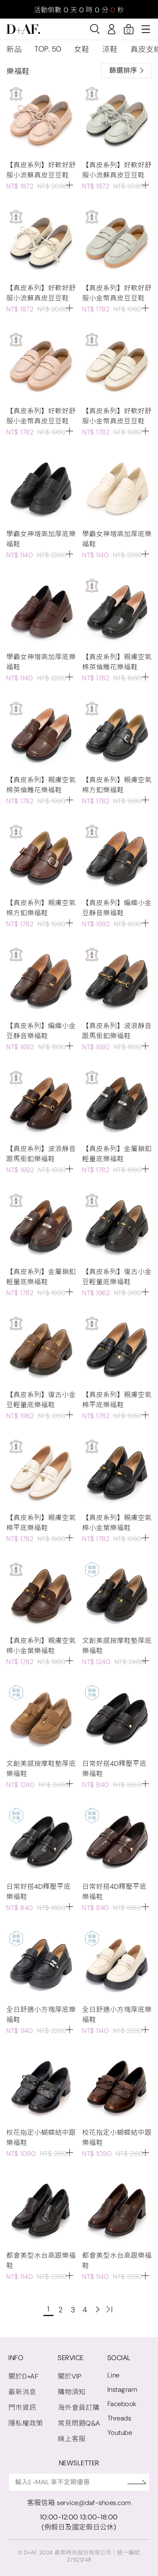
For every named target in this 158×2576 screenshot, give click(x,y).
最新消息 (22, 2392)
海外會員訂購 (78, 2407)
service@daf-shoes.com (94, 2502)
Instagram (122, 2389)
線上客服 (72, 2438)
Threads (119, 2418)
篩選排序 (126, 70)
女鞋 (82, 49)
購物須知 (72, 2392)
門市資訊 (22, 2407)
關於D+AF (23, 2376)
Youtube (119, 2432)
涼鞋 (110, 49)
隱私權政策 (25, 2423)
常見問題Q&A (79, 2423)
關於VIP (70, 2376)
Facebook (122, 2403)
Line (113, 2375)
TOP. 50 (48, 49)
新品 (14, 49)
